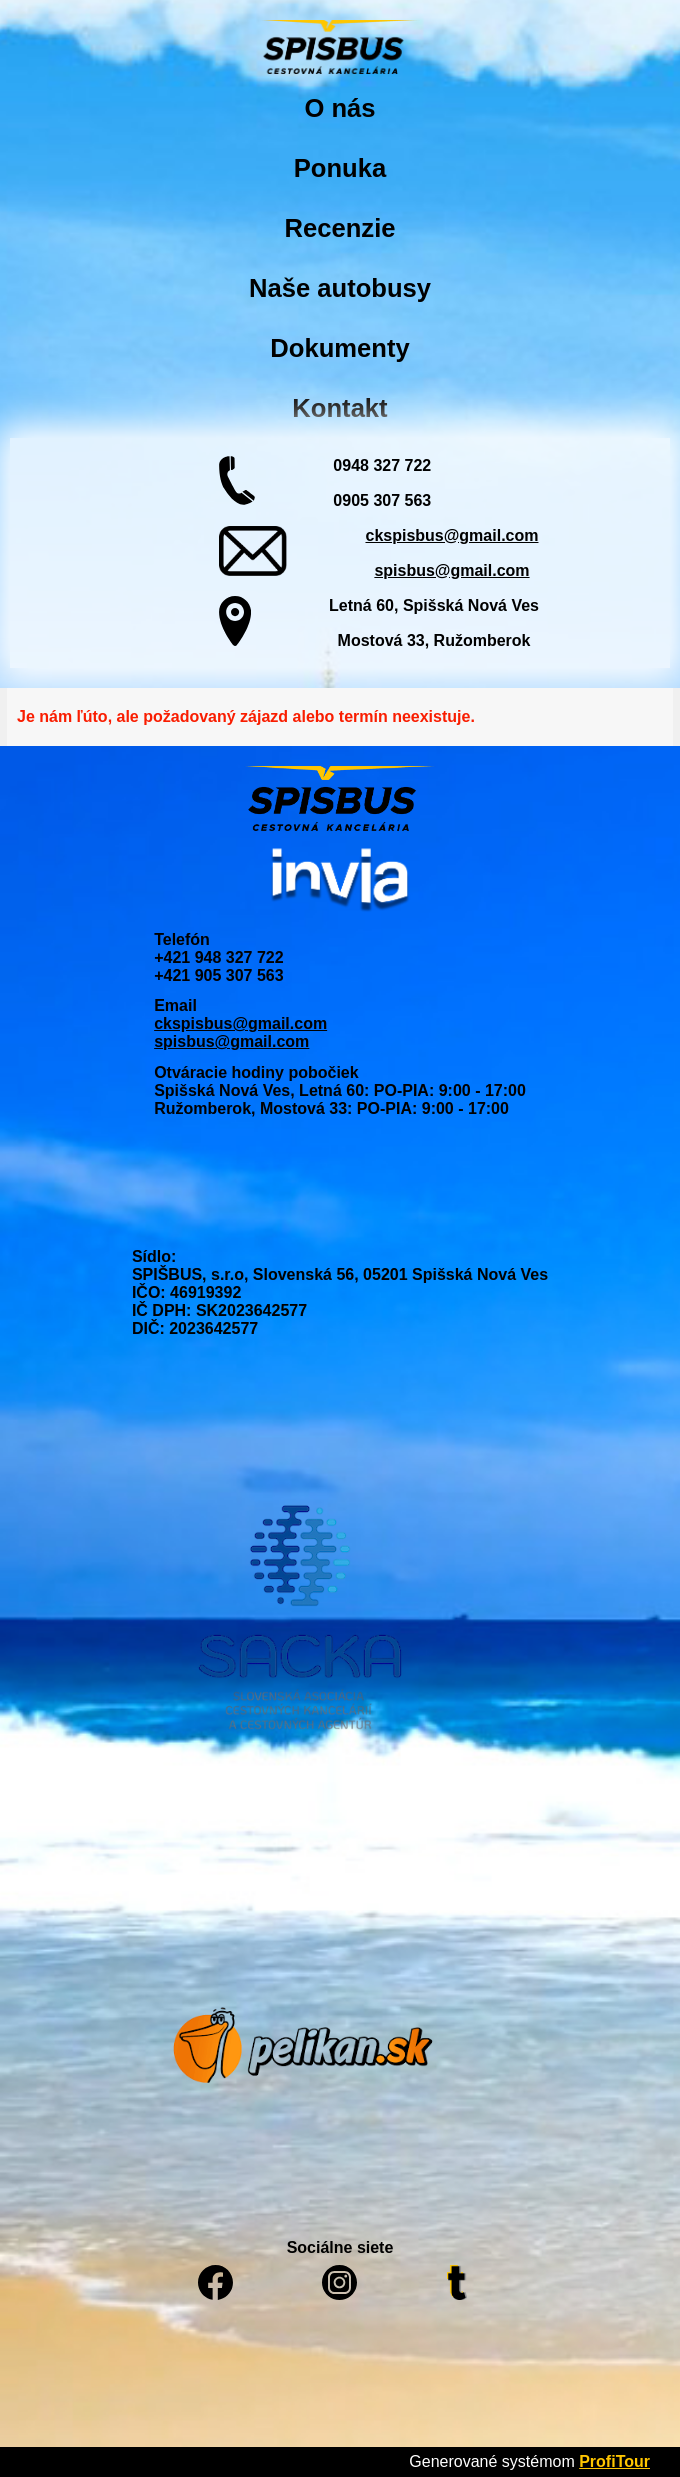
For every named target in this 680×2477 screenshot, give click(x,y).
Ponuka (340, 168)
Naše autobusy (340, 288)
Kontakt (339, 408)
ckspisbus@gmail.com (451, 535)
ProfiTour (614, 2461)
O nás (339, 108)
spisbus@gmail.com (451, 570)
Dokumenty (339, 348)
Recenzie (340, 228)
